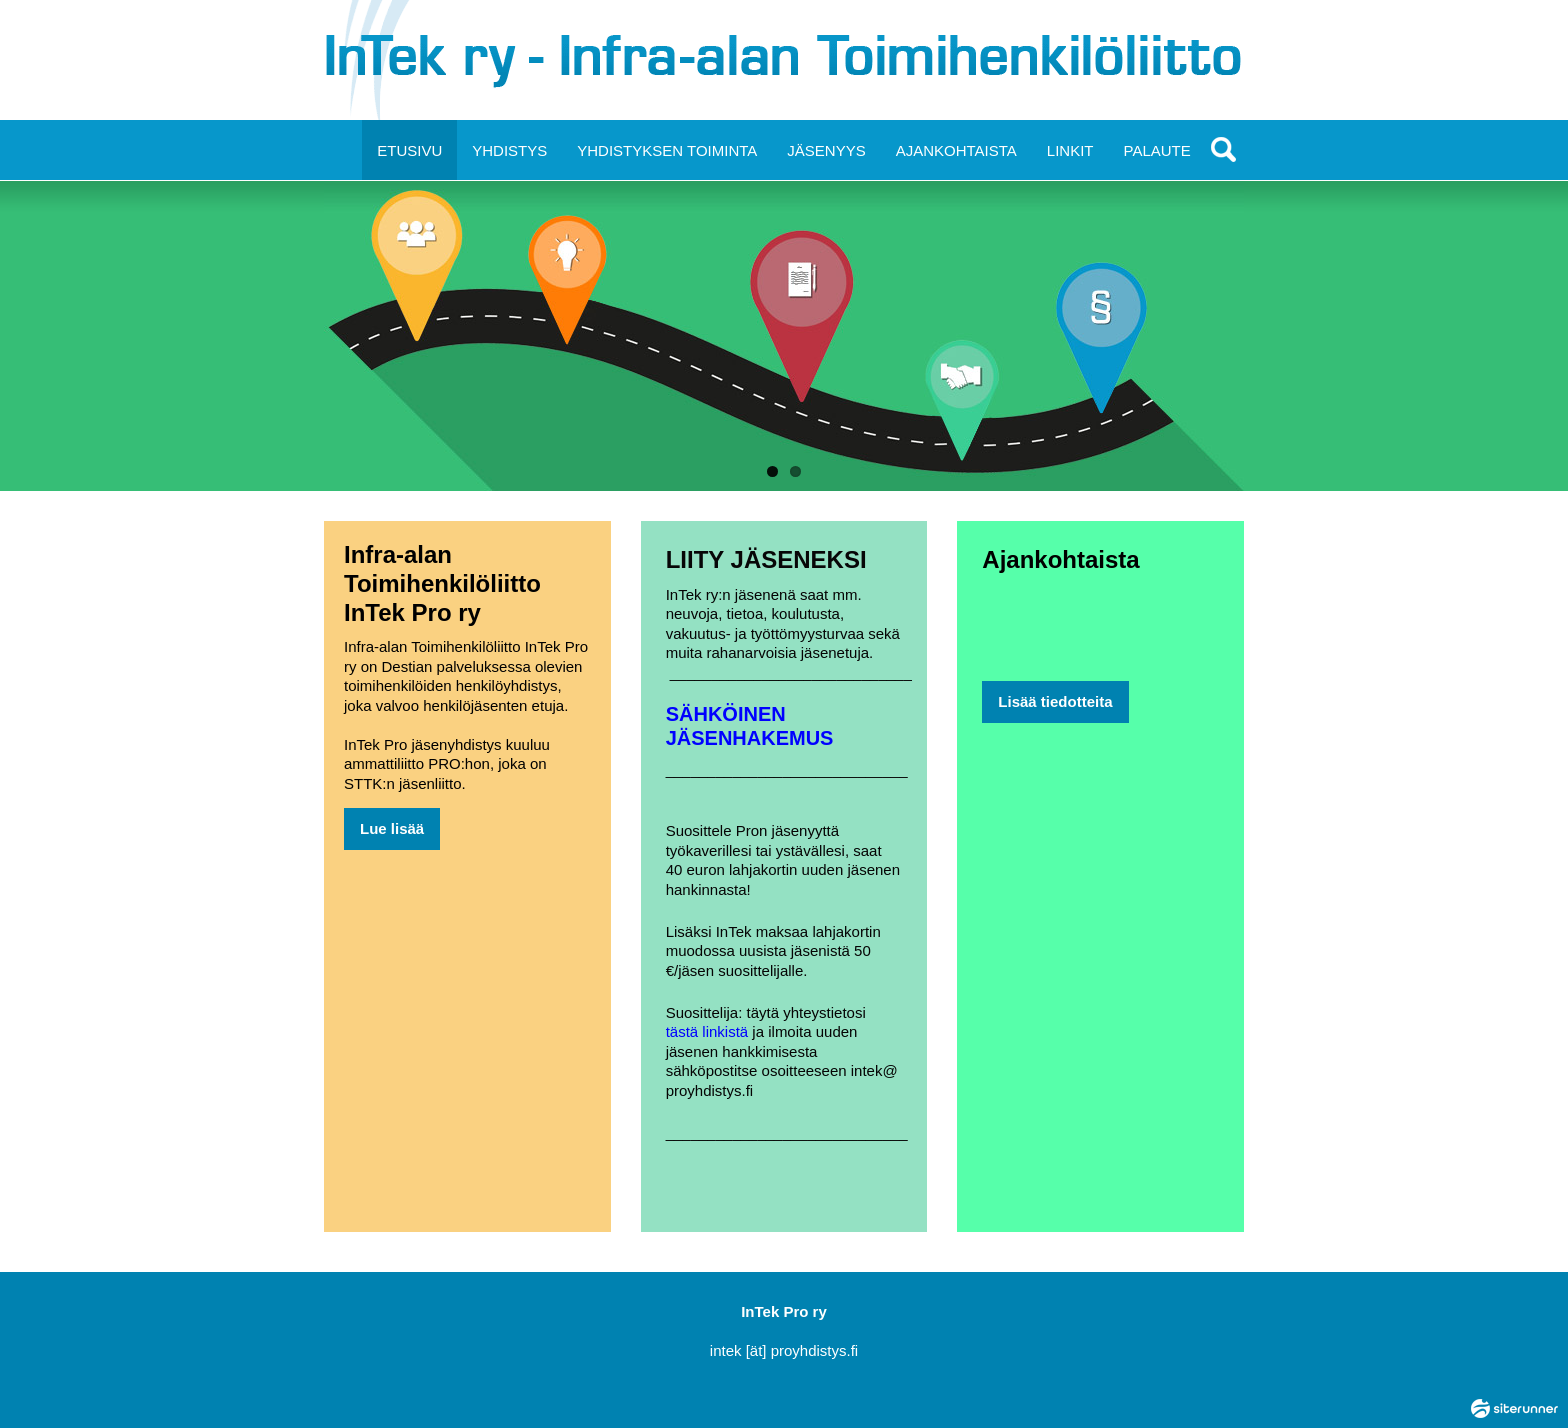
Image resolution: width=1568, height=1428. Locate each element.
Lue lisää (392, 828)
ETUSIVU (409, 150)
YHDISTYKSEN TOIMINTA (667, 150)
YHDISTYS (509, 150)
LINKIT (1070, 150)
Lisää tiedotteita (1055, 701)
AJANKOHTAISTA (956, 150)
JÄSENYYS (826, 150)
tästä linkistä (707, 1031)
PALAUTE (1157, 150)
